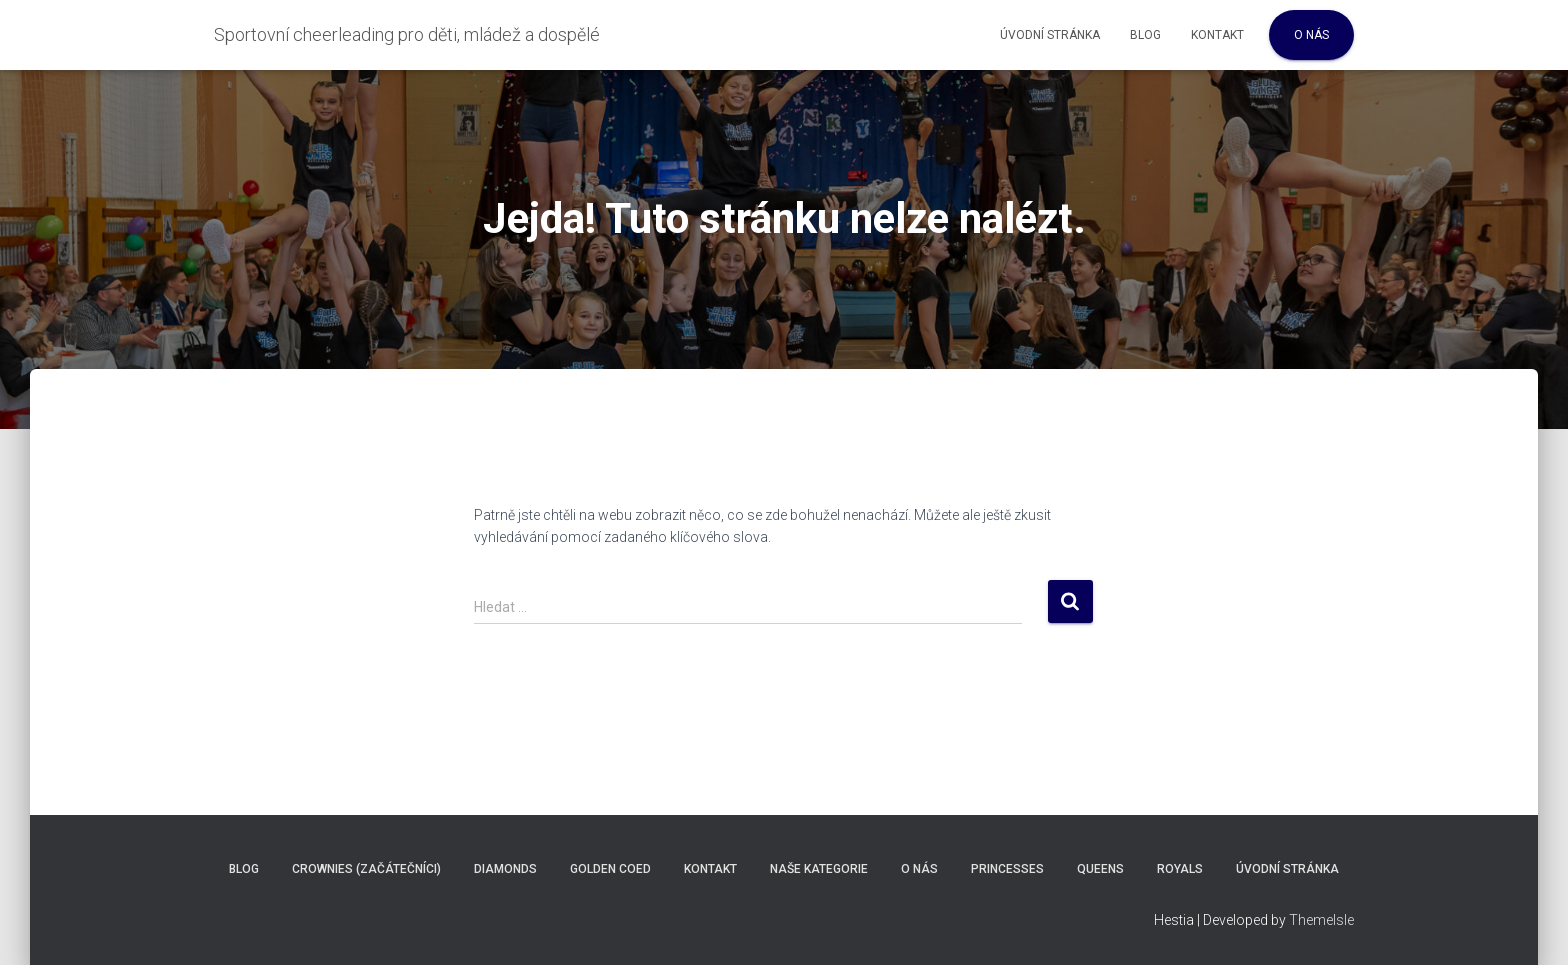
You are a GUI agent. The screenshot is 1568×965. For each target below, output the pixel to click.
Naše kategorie (819, 869)
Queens (1100, 869)
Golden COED (610, 869)
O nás (1311, 35)
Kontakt (1217, 35)
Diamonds (505, 869)
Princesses (1007, 869)
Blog (1145, 35)
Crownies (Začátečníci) (366, 869)
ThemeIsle (1321, 920)
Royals (1180, 869)
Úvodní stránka (1050, 35)
